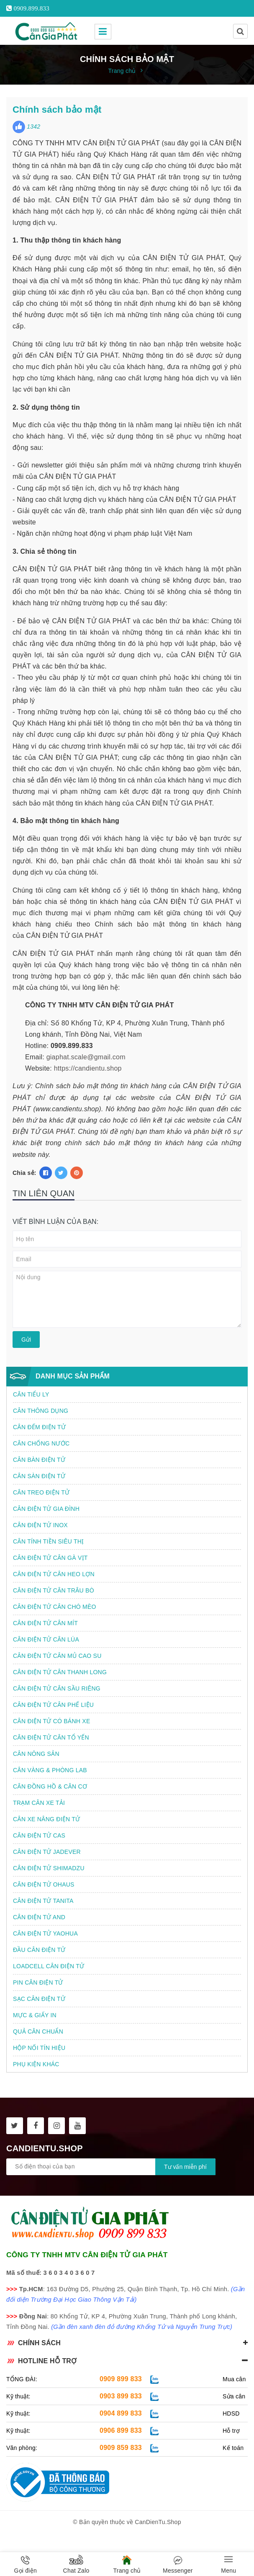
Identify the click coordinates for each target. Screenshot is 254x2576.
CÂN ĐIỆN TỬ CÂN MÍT (45, 1623)
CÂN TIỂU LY (31, 1394)
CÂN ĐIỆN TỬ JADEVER (47, 1851)
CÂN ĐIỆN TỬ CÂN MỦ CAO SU (57, 1655)
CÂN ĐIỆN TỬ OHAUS (43, 1884)
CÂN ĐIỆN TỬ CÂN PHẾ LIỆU (53, 1704)
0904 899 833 (121, 2413)
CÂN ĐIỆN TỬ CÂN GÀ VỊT (50, 1557)
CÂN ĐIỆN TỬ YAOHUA (45, 1933)
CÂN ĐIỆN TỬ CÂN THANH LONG (60, 1672)
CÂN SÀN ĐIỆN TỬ (39, 1476)
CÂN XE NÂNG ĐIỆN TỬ (46, 1819)
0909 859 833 (121, 2447)
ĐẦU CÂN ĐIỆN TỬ (39, 1949)
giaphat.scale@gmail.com (86, 1057)
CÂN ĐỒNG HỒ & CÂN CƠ (50, 1786)
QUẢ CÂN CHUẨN (38, 2031)
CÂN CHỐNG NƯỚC (41, 1443)
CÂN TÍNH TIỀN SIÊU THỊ (48, 1541)
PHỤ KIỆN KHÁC (36, 2064)
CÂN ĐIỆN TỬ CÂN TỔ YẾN (51, 1737)
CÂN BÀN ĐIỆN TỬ (39, 1459)
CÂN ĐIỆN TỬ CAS (39, 1835)
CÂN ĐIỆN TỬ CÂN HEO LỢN (54, 1574)
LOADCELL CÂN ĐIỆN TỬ (48, 1966)
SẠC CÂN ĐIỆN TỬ (39, 1998)
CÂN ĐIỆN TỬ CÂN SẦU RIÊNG (56, 1688)
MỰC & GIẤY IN (34, 2015)
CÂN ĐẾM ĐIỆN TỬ (39, 1427)
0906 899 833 (121, 2430)
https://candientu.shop (88, 1068)
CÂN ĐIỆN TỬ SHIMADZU (49, 1868)
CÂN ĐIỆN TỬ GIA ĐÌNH (46, 1508)
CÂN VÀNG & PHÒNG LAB (50, 1770)
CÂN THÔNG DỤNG (40, 1410)
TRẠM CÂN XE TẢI (39, 1802)
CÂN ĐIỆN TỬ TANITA (43, 1900)
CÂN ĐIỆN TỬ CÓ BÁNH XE (51, 1721)
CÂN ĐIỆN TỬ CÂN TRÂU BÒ (53, 1590)
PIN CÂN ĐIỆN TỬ (38, 1982)
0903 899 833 (121, 2396)
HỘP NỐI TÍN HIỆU (39, 2047)
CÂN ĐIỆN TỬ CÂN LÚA (46, 1639)
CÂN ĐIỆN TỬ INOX (40, 1525)
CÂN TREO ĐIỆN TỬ (41, 1492)
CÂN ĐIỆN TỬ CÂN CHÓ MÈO (54, 1606)
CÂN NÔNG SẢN (36, 1753)
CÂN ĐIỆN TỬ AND (39, 1917)
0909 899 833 (121, 2378)
